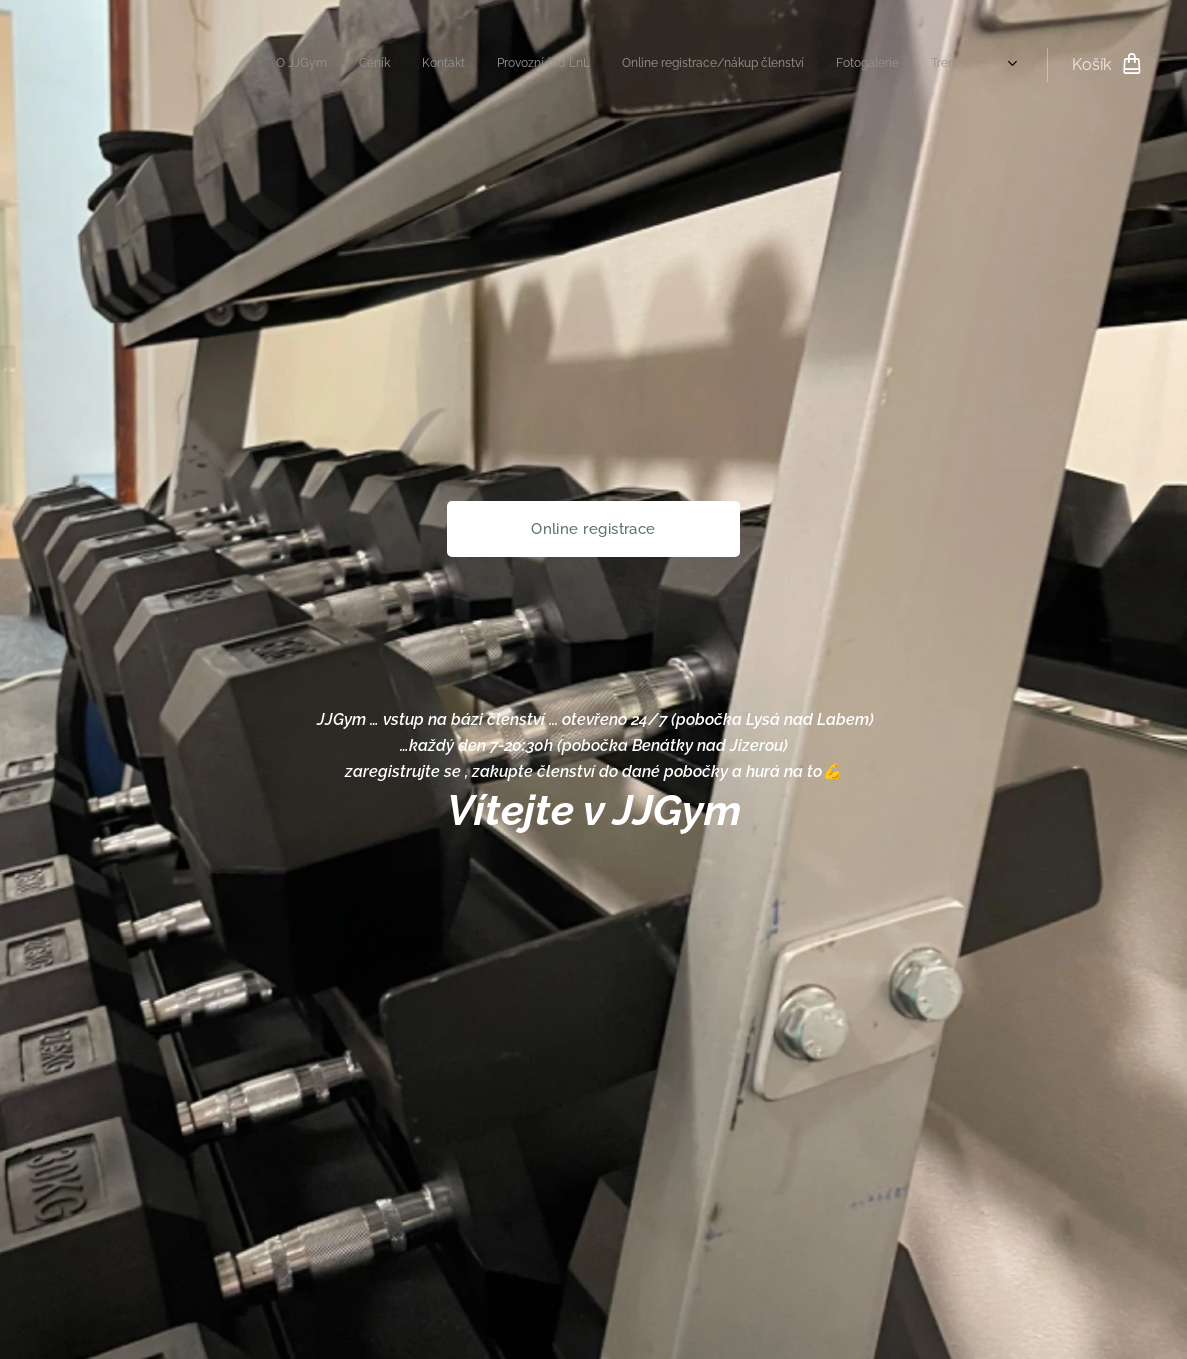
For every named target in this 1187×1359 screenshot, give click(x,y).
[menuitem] (760, 65)
